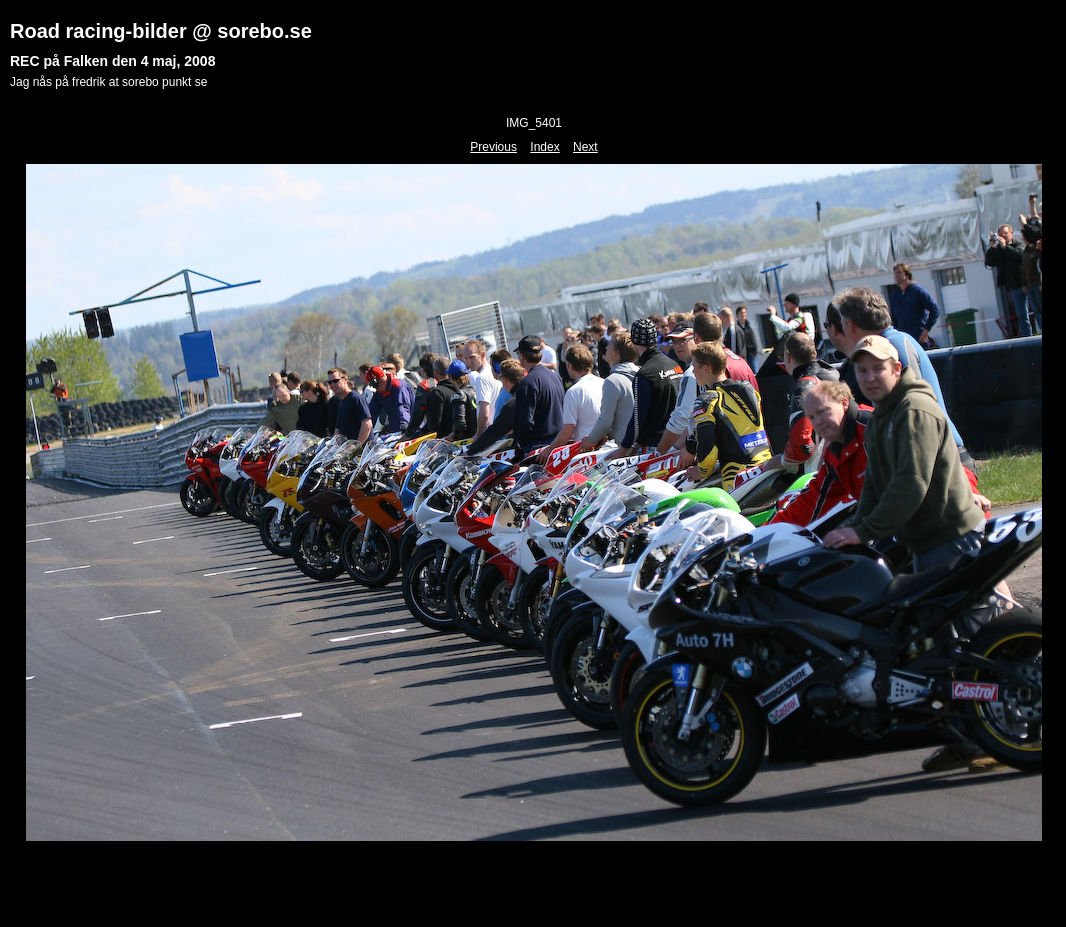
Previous (493, 147)
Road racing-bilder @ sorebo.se (161, 31)
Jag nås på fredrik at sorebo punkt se (108, 82)
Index (544, 147)
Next (585, 147)
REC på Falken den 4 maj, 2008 (112, 61)
